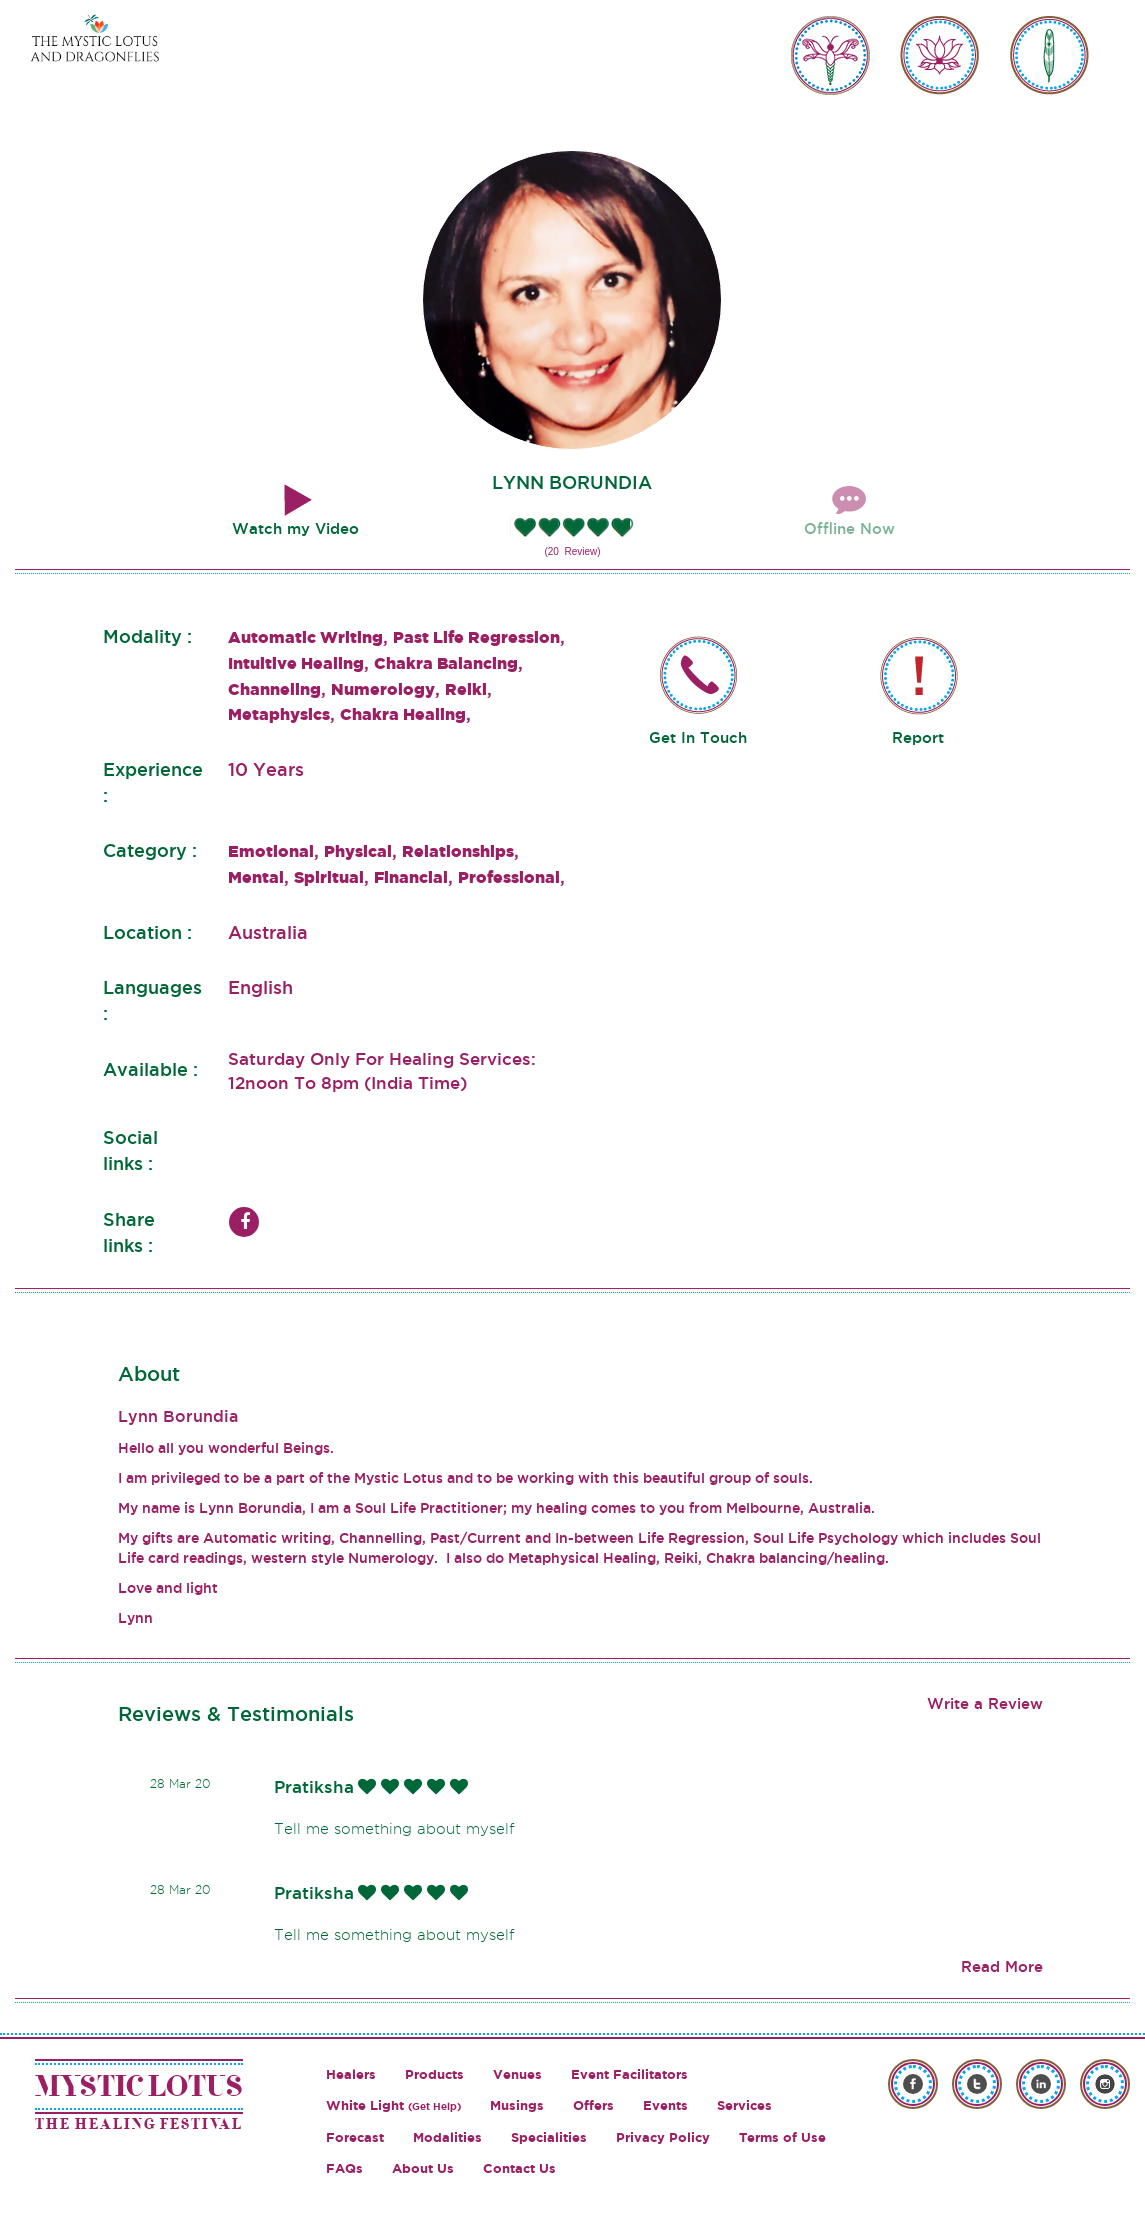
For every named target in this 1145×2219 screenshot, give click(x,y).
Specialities (549, 2137)
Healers (351, 2074)
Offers (593, 2105)
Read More (1002, 1966)
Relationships (458, 851)
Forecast (355, 2137)
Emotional (271, 851)
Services (744, 2105)
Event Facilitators (629, 2074)
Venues (517, 2074)
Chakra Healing (403, 714)
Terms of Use (782, 2137)
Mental (256, 877)
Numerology (383, 689)
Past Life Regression (476, 637)
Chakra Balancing (446, 663)
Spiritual (329, 877)
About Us (423, 2168)
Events (665, 2105)
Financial (411, 877)
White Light (393, 2105)
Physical (358, 851)
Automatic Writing (305, 637)
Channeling (274, 689)
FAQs (344, 2168)
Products (434, 2074)
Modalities (447, 2137)
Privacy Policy (663, 2137)
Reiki (466, 689)
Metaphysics (279, 714)
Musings (517, 2105)
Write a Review (985, 1703)
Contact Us (519, 2168)
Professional (509, 877)
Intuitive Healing (296, 663)
